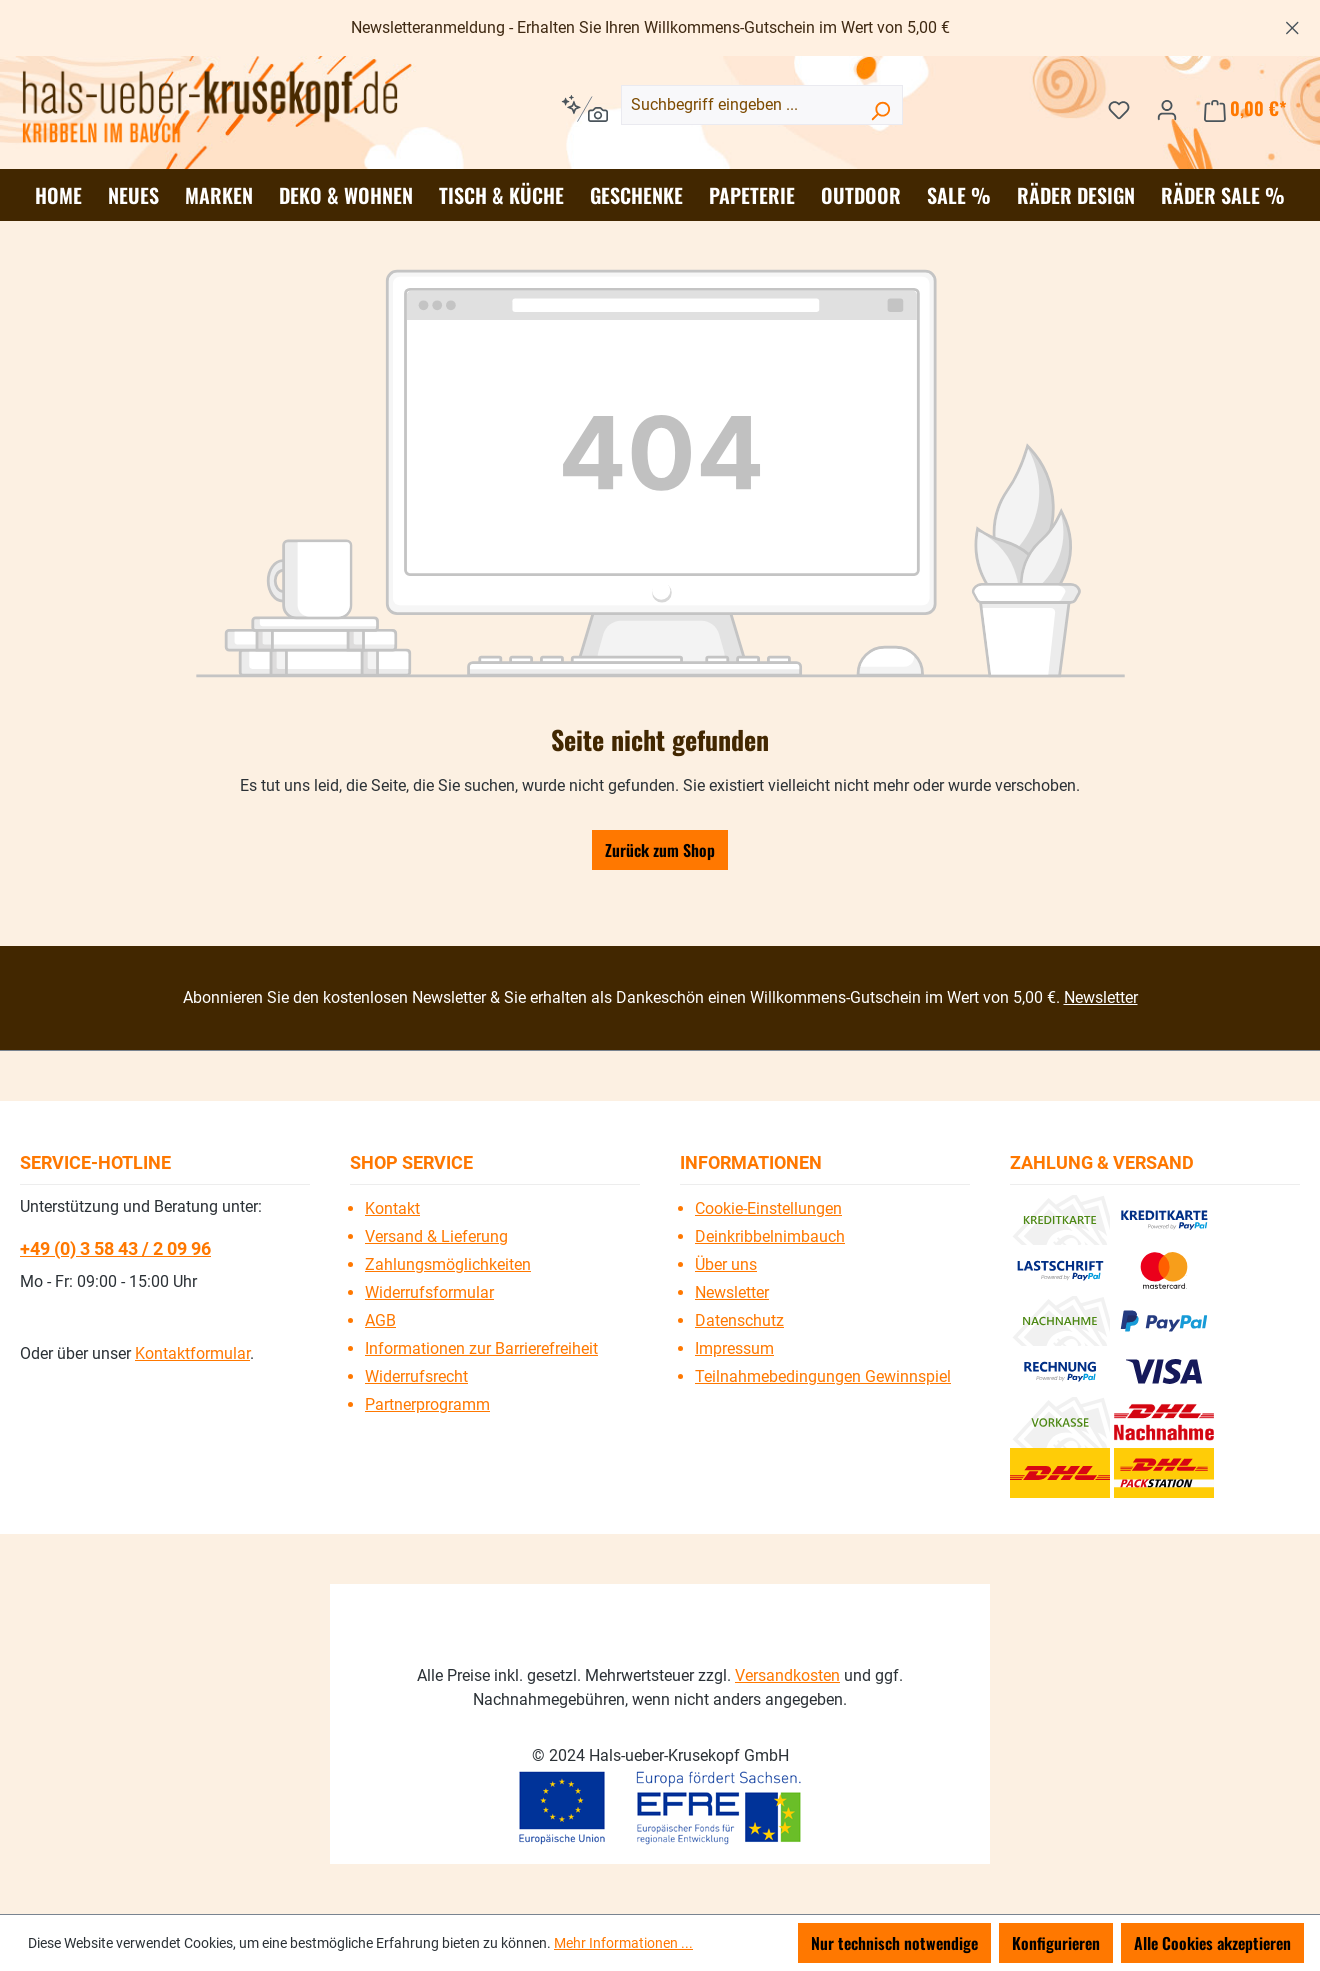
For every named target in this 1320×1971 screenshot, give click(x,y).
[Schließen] (1292, 24)
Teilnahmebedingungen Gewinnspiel (823, 1376)
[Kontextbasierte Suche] (584, 108)
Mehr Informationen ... (623, 1943)
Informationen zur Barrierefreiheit (481, 1348)
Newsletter (1101, 997)
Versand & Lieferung (436, 1236)
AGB (380, 1320)
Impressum (734, 1348)
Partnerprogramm (427, 1404)
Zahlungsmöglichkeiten (448, 1264)
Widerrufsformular (429, 1292)
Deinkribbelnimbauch (770, 1236)
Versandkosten (787, 1675)
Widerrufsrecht (416, 1376)
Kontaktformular (192, 1353)
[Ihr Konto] (1167, 108)
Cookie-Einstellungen (768, 1208)
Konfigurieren (1056, 1943)
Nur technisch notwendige (894, 1943)
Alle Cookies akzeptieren (1212, 1943)
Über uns (726, 1264)
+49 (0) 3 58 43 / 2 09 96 (115, 1248)
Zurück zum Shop (660, 850)
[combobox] (762, 105)
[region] (660, 28)
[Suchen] (880, 109)
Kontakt (392, 1208)
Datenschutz (739, 1320)
